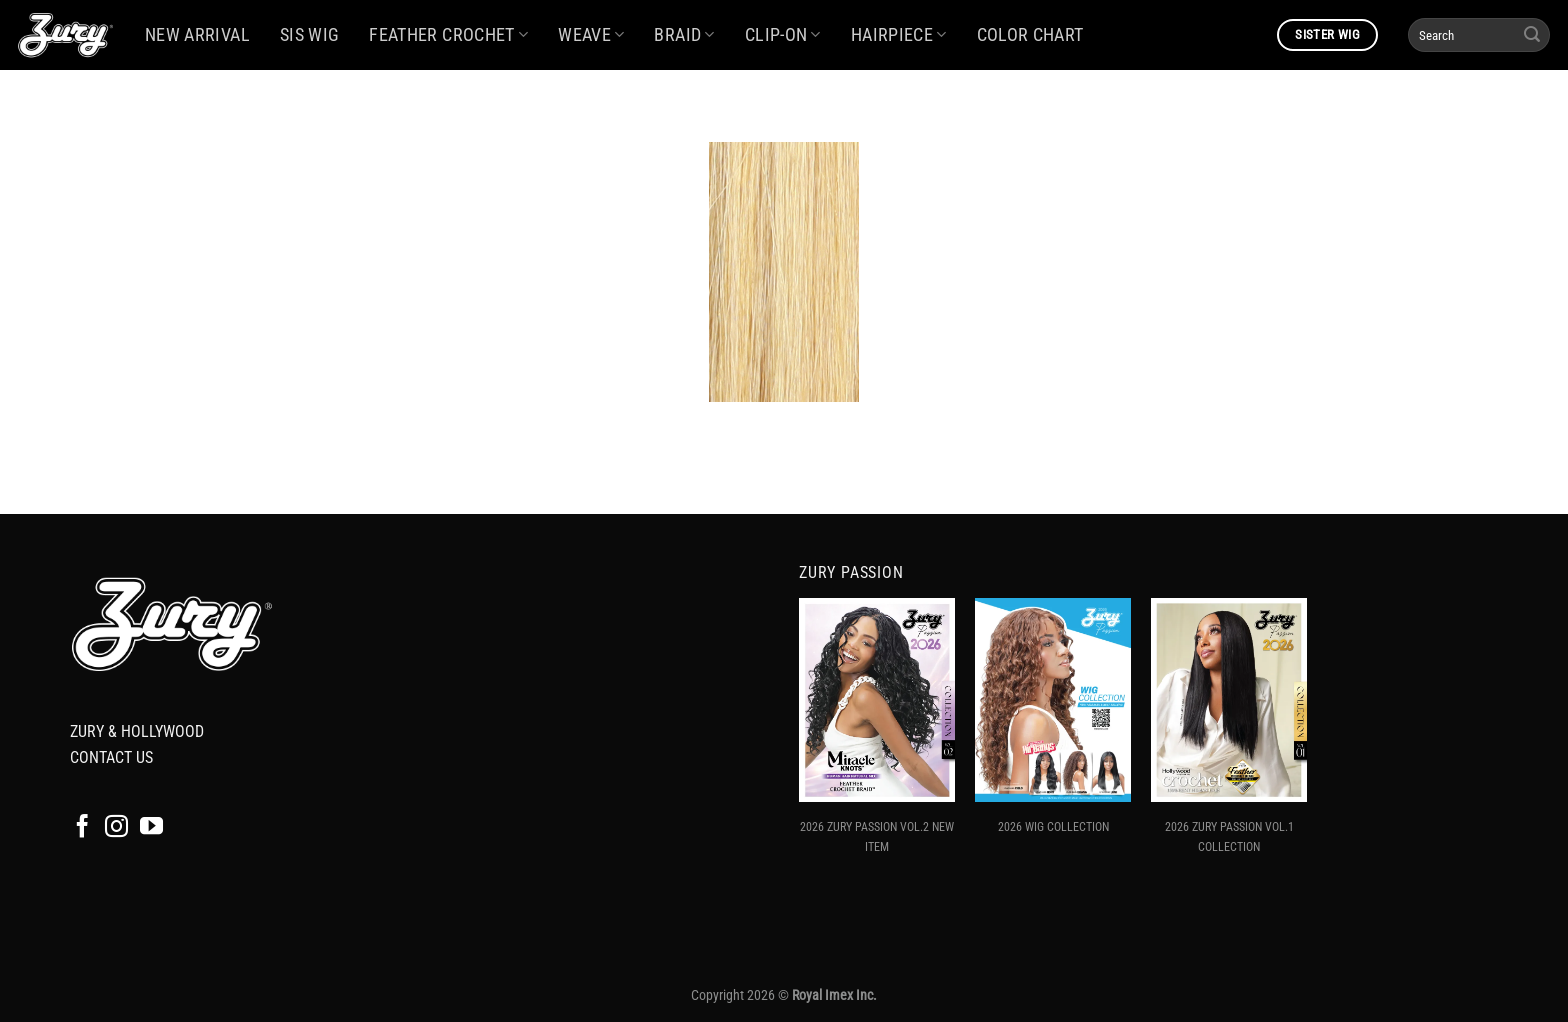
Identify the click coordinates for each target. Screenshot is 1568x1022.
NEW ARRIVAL (197, 35)
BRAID (684, 35)
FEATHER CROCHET (448, 35)
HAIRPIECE (899, 35)
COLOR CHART (1030, 35)
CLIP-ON (783, 35)
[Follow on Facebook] (82, 828)
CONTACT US (111, 757)
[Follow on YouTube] (151, 828)
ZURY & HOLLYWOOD (137, 731)
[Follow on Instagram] (116, 828)
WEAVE (591, 35)
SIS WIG (309, 35)
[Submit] (1532, 35)
